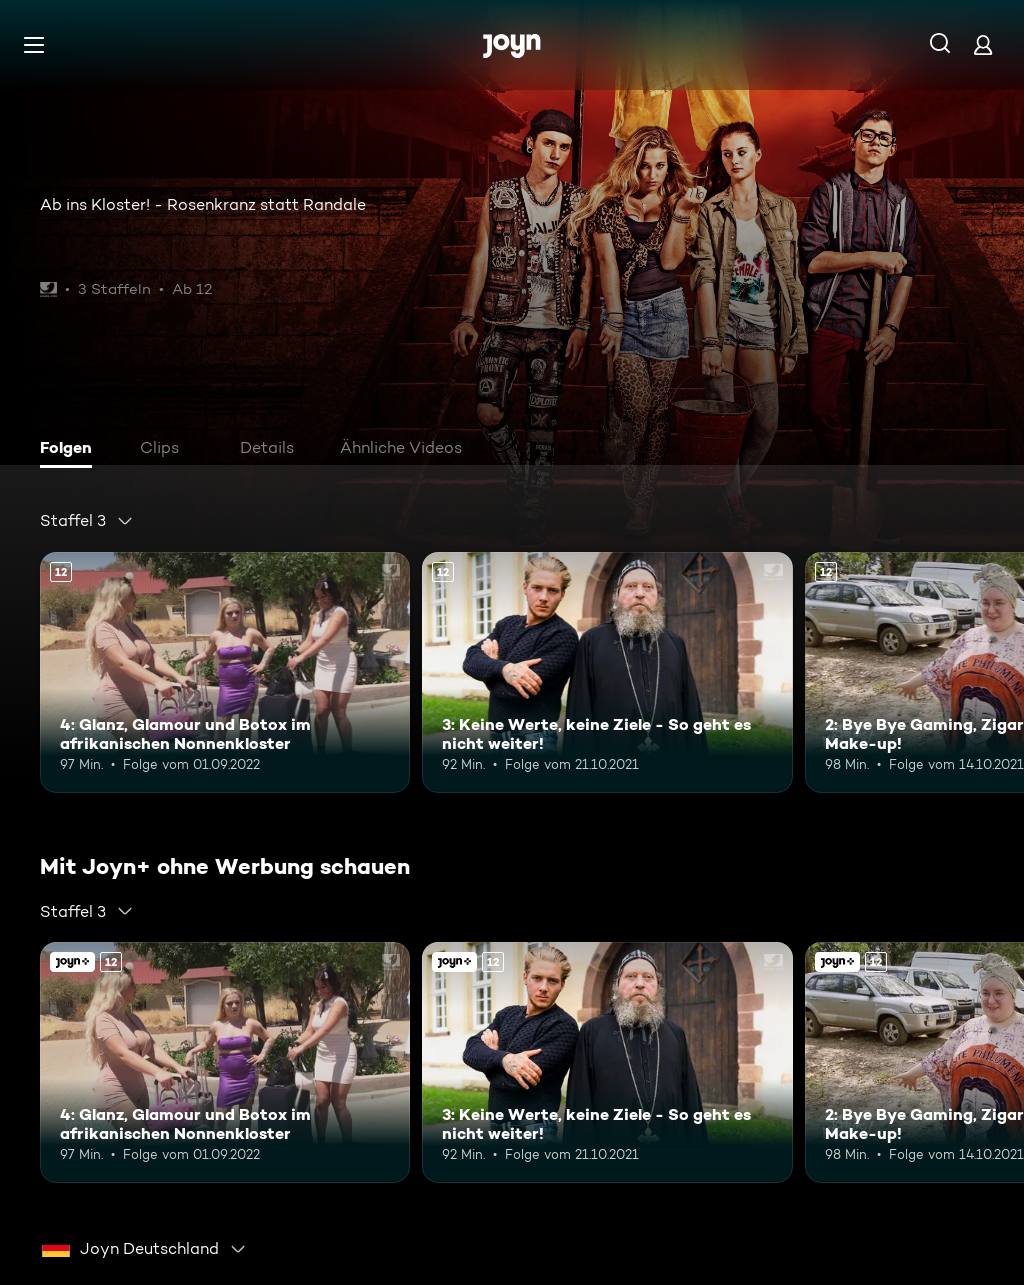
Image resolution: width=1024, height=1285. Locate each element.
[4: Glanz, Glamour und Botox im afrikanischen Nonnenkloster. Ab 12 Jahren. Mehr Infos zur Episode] (225, 672)
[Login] (983, 44)
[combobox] (87, 521)
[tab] (71, 450)
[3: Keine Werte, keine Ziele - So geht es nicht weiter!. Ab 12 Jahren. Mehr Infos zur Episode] (607, 672)
